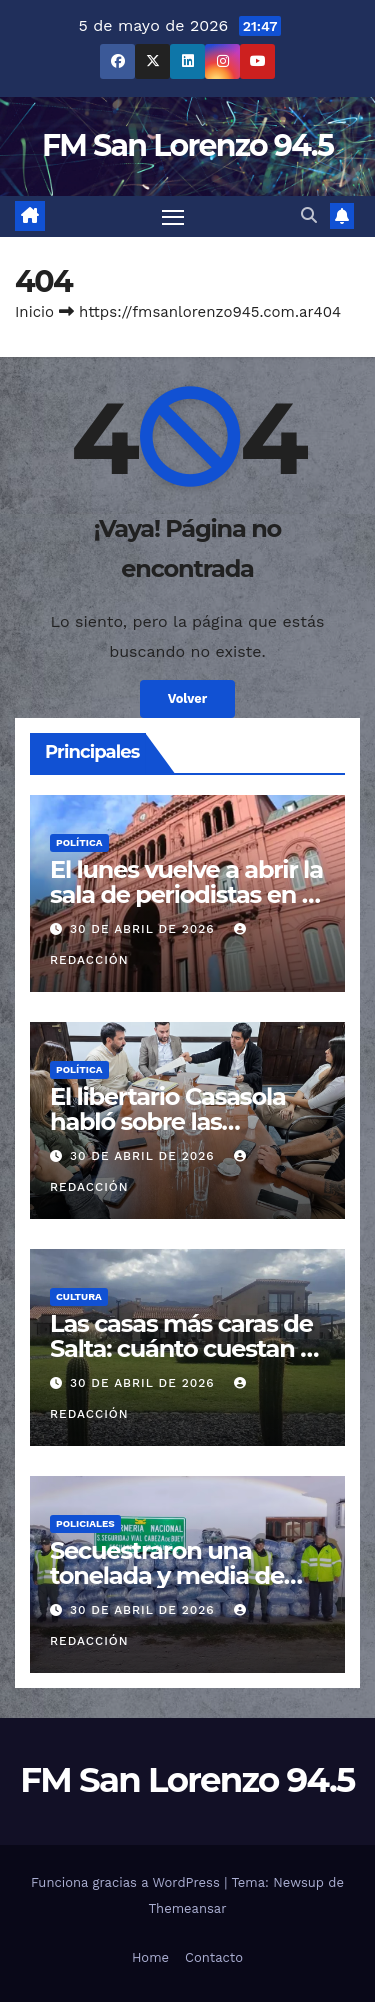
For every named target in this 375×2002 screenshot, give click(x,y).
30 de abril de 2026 (145, 929)
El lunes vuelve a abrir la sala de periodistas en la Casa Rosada (186, 894)
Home (150, 1957)
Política (79, 842)
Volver (188, 698)
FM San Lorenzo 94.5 (187, 145)
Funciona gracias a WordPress (127, 1882)
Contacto (214, 1957)
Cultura (79, 1296)
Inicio (34, 312)
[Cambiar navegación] (173, 217)
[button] (309, 215)
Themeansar (188, 1908)
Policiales (85, 1523)
